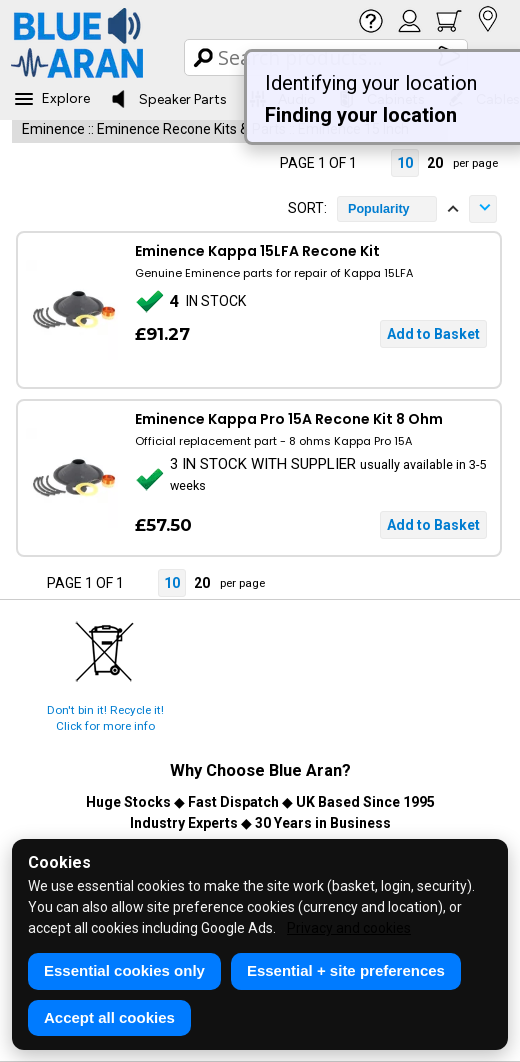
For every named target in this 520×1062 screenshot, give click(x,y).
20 (435, 163)
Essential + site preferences (346, 970)
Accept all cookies (109, 1017)
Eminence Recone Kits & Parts (191, 129)
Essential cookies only (124, 970)
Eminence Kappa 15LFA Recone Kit (257, 251)
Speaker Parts (168, 99)
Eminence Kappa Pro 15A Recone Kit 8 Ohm (289, 419)
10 (405, 163)
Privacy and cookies (349, 928)
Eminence (53, 129)
